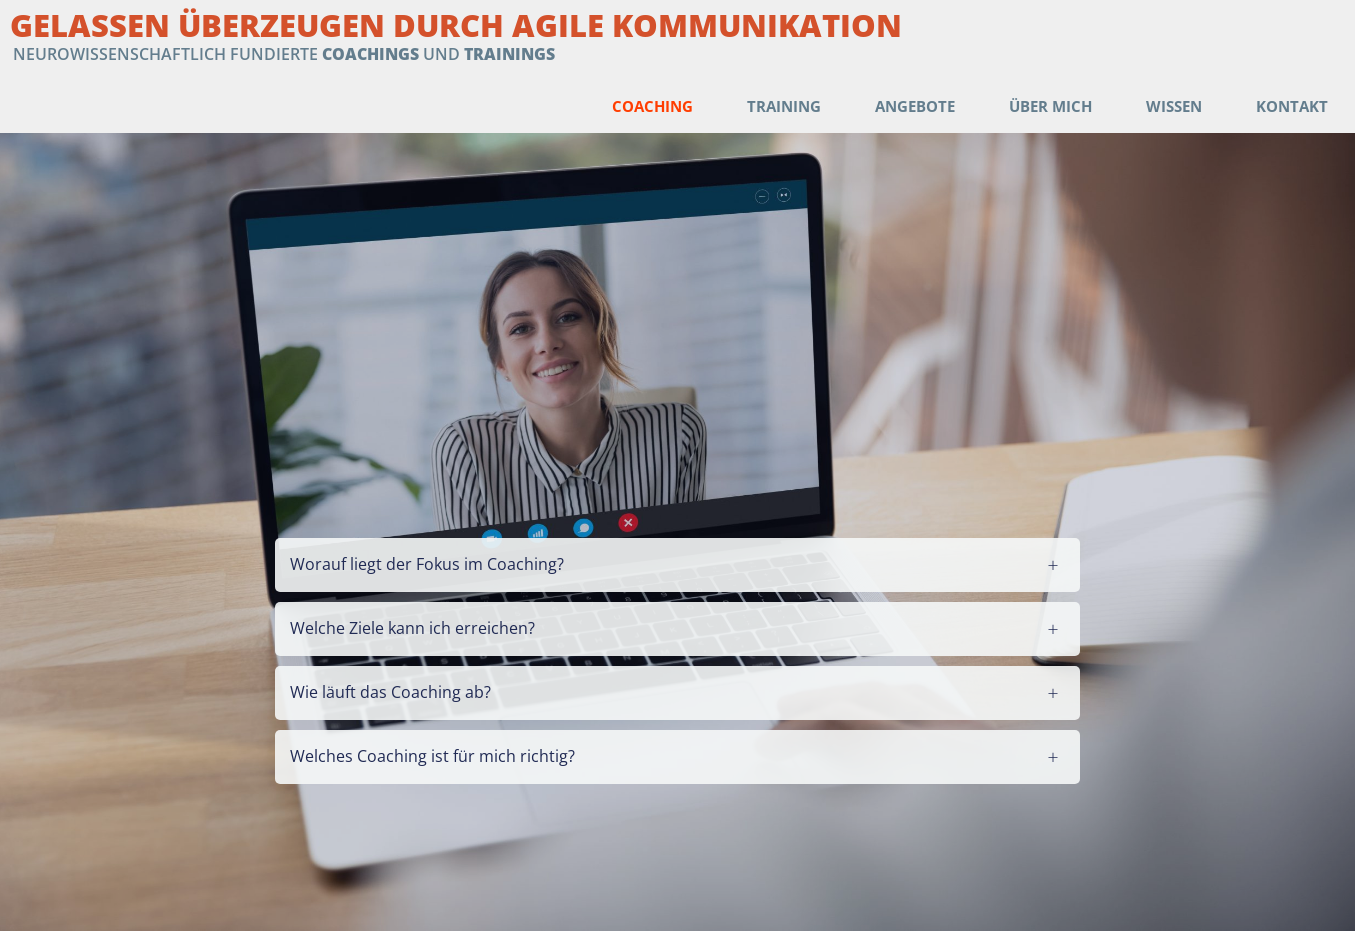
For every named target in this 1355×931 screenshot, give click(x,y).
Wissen (1174, 106)
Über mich (1050, 106)
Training (784, 106)
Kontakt (1292, 106)
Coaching (652, 106)
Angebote (915, 106)
